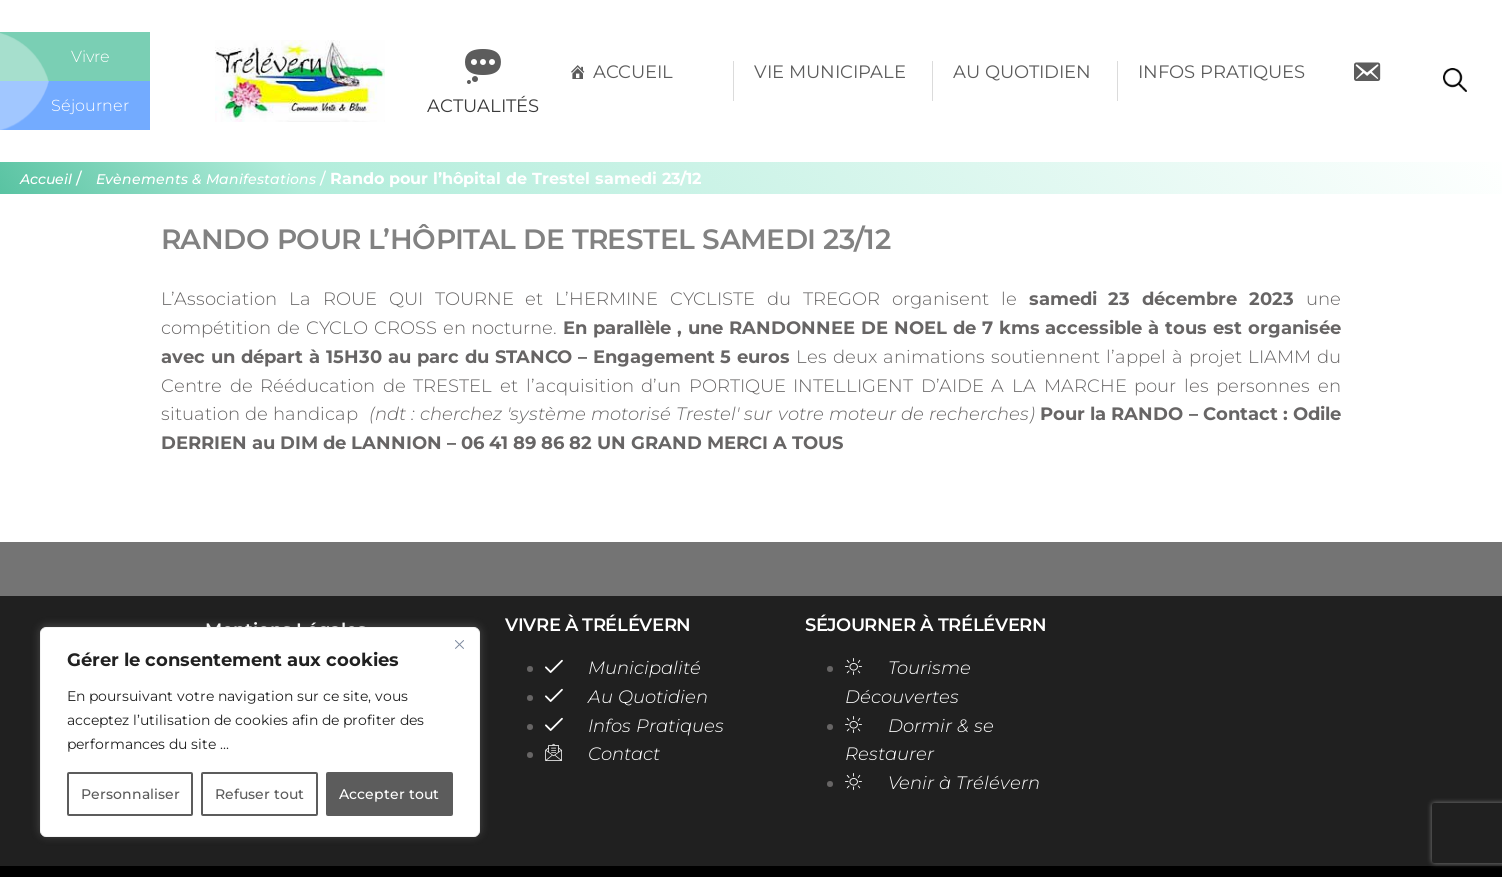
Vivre (90, 56)
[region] (260, 732)
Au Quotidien (1022, 72)
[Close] (459, 644)
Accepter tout (389, 794)
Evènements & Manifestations (213, 179)
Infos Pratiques (1221, 72)
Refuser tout (259, 794)
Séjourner (90, 105)
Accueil (633, 72)
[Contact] (1366, 81)
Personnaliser (130, 794)
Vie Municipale (830, 72)
